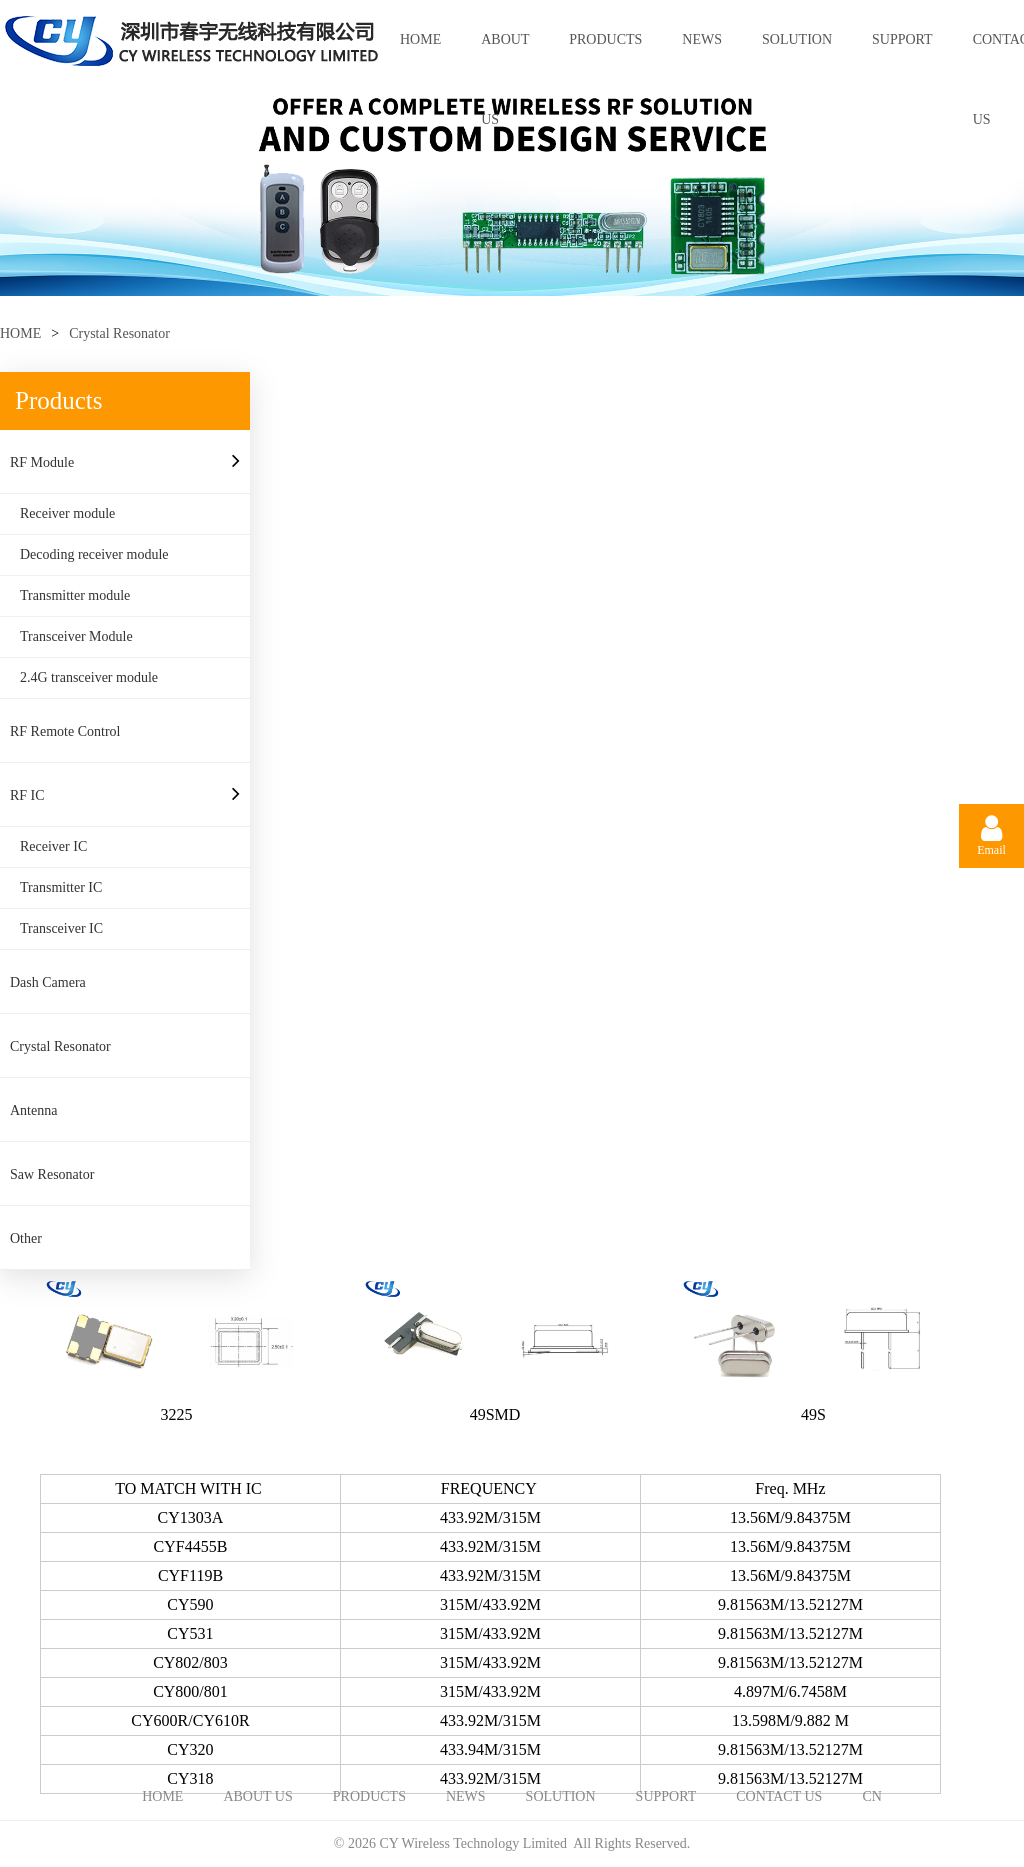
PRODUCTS (605, 39)
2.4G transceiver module (89, 677)
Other (26, 1238)
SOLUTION (797, 39)
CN (871, 1796)
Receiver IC (53, 846)
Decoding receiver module (94, 554)
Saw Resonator (52, 1174)
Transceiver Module (76, 636)
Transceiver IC (61, 928)
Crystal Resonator (119, 333)
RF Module (42, 462)
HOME (420, 39)
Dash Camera (48, 982)
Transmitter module (75, 595)
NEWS (702, 39)
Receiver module (67, 513)
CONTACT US (779, 1796)
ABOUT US (505, 56)
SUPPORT (902, 39)
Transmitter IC (61, 887)
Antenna (33, 1110)
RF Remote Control (65, 731)
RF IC (27, 795)
